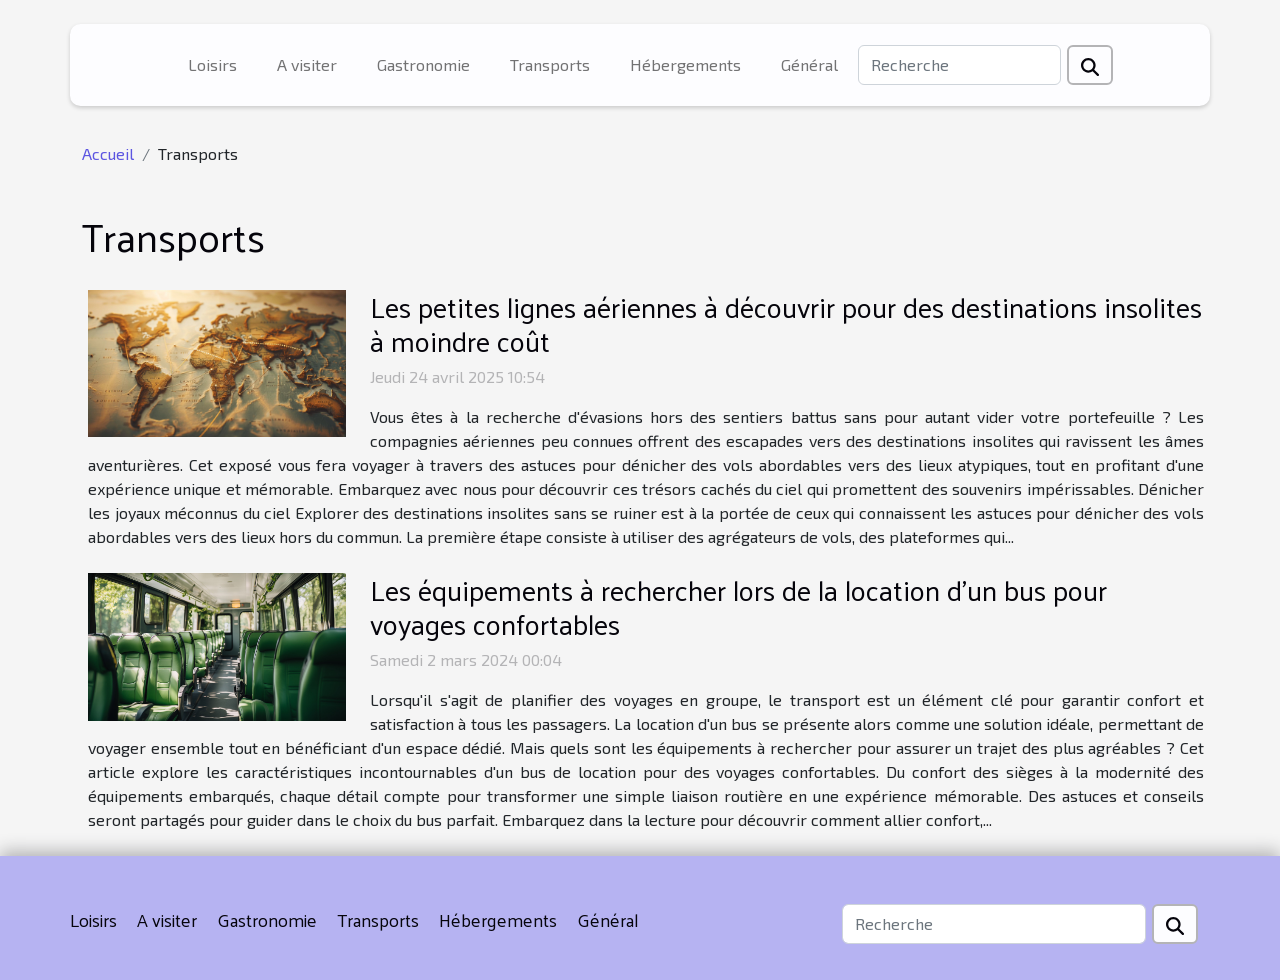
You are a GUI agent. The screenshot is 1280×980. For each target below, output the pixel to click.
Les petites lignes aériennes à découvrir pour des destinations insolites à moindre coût (786, 323)
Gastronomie (423, 64)
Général (809, 64)
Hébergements (685, 64)
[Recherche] (959, 65)
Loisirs (212, 64)
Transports (550, 64)
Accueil (108, 153)
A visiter (307, 64)
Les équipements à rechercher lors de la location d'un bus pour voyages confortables (738, 606)
